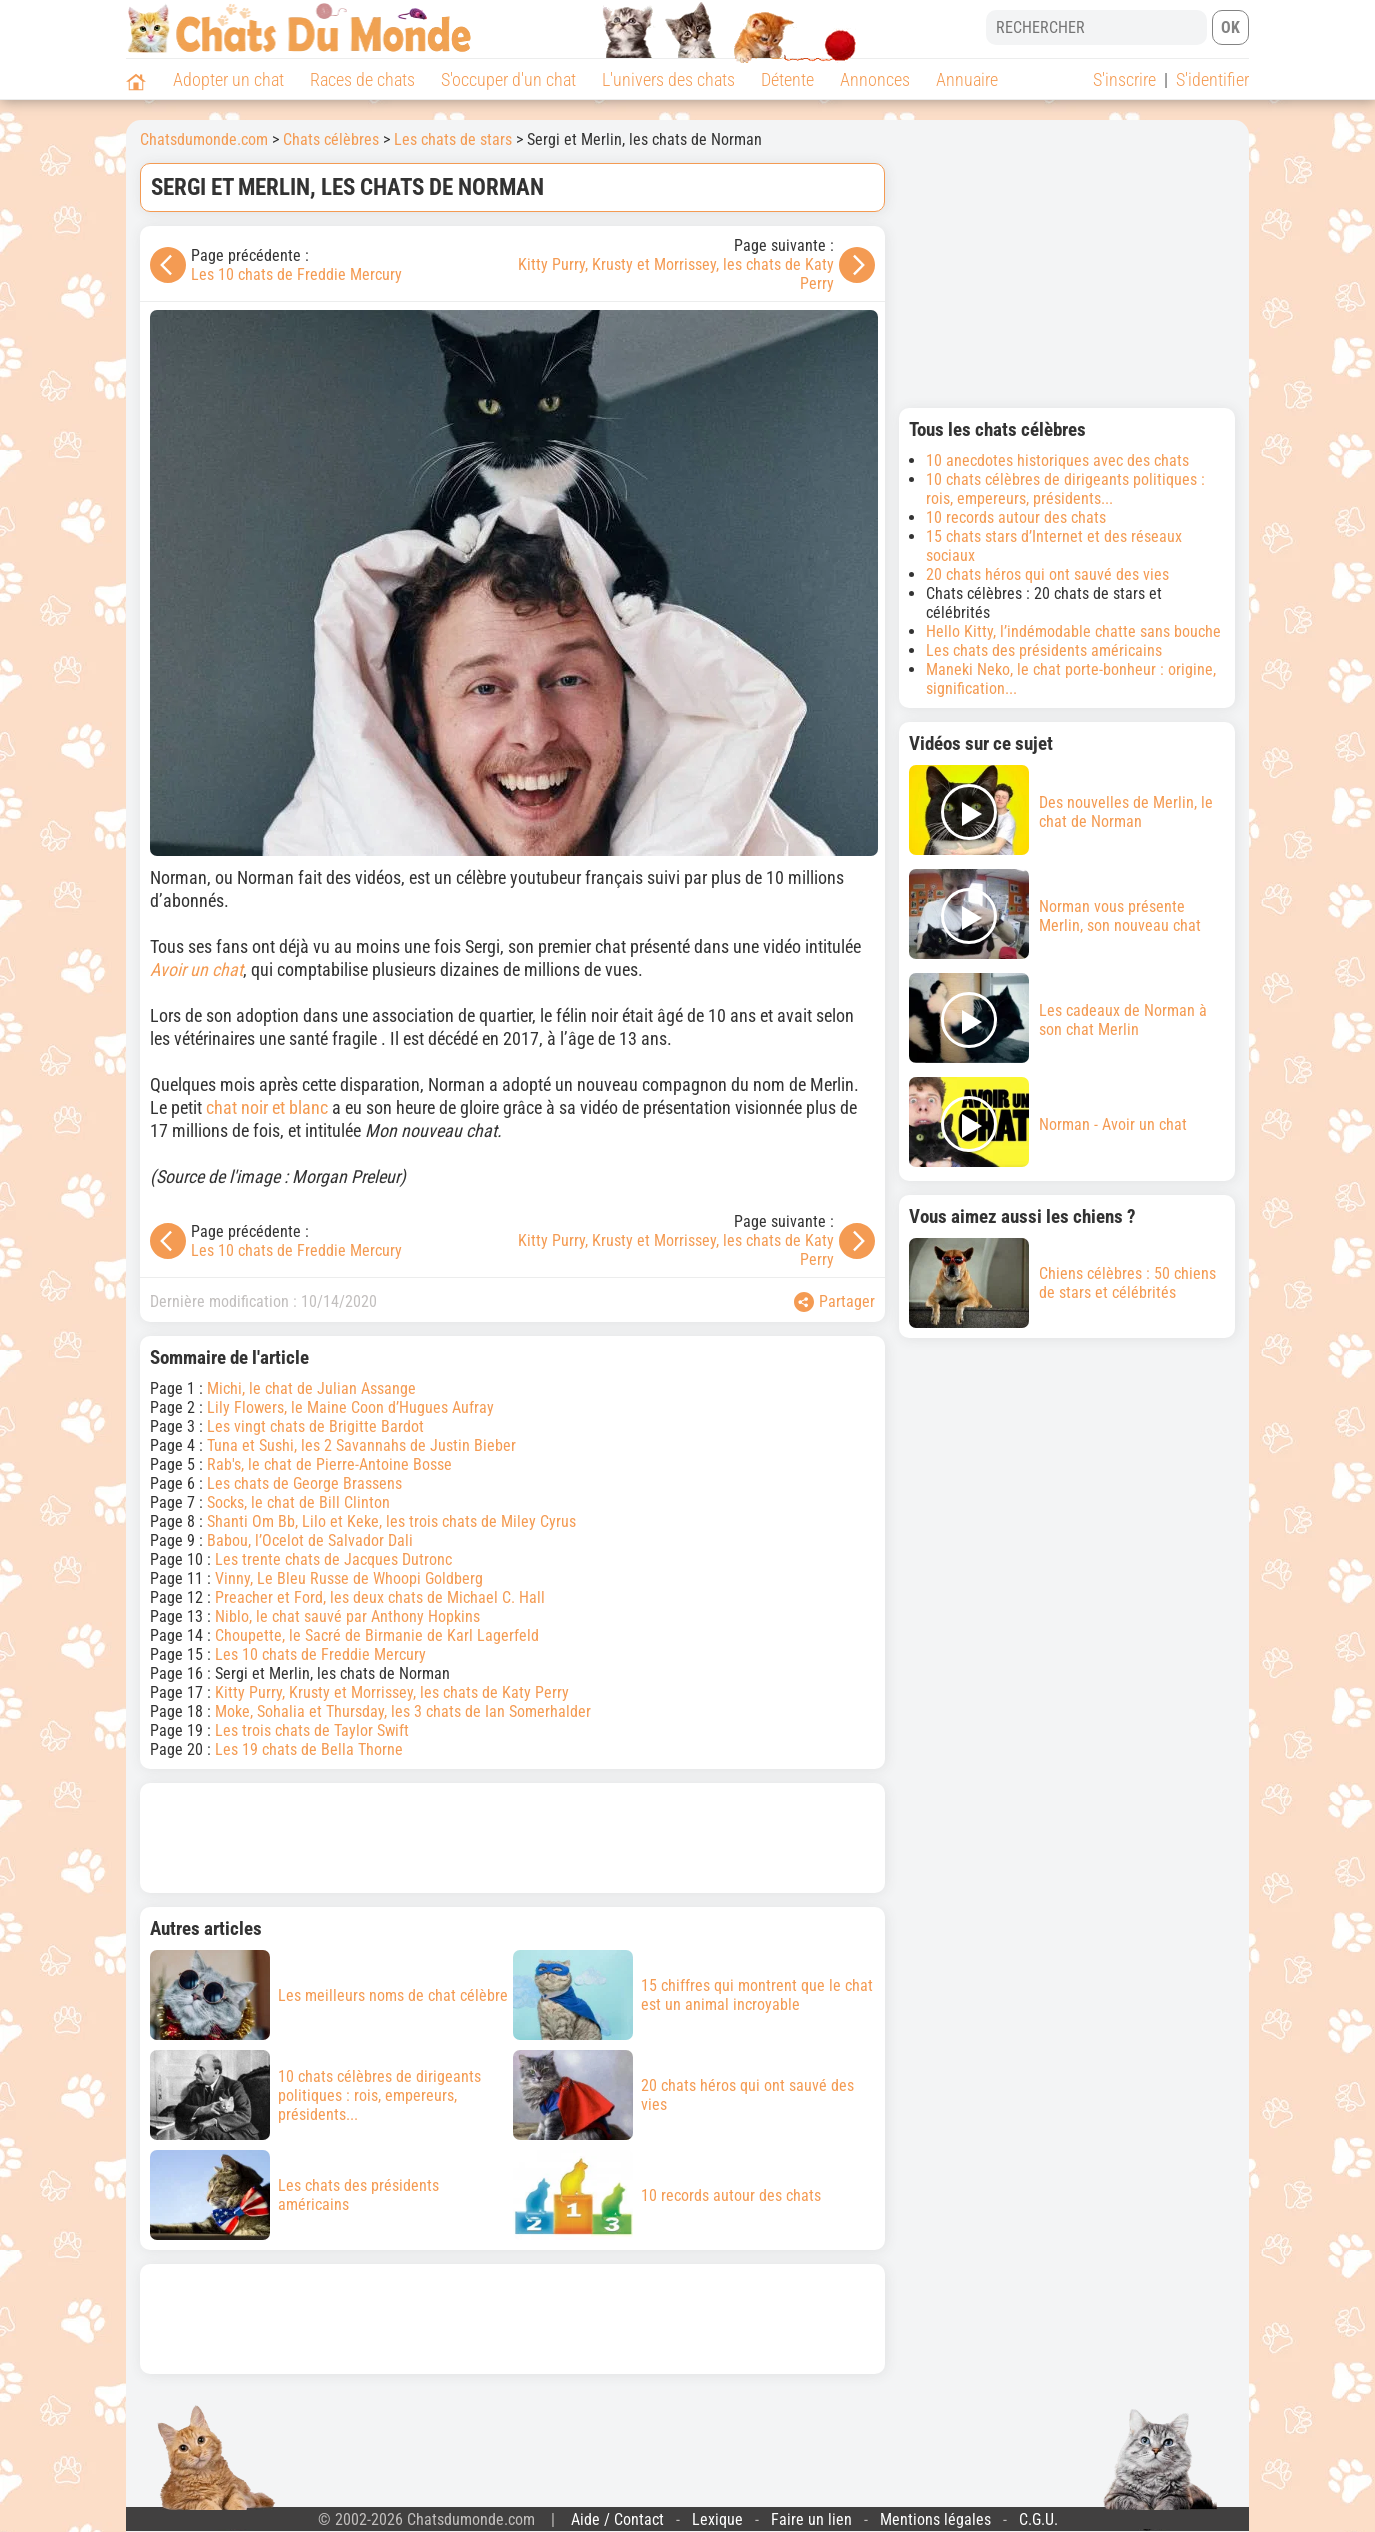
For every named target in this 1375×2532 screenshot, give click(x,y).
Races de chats (362, 79)
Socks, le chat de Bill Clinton (298, 1502)
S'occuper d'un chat (508, 79)
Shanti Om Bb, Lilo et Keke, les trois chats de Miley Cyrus (391, 1521)
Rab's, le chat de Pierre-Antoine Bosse (329, 1464)
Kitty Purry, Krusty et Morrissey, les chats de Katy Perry (392, 1692)
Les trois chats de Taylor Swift (312, 1730)
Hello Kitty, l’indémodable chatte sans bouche (1073, 631)
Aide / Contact (617, 2519)
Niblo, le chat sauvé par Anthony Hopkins (347, 1616)
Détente (787, 79)
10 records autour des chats (1016, 517)
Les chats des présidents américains (1044, 650)
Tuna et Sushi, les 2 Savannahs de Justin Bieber (361, 1445)
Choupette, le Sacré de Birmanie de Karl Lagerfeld (377, 1635)
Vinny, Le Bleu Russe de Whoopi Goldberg (349, 1578)
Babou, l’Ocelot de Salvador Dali (310, 1540)
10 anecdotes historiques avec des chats (1057, 460)
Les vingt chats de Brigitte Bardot (315, 1426)
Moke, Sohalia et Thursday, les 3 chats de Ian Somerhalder (403, 1711)
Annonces (875, 79)
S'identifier (1212, 79)
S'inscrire (1124, 79)
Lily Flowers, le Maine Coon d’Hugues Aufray (350, 1407)
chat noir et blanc (267, 1107)
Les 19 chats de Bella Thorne (309, 1749)
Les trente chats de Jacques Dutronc (333, 1559)
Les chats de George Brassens (304, 1483)
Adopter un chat (228, 79)
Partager (834, 1302)
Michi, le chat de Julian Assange (311, 1388)
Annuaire (967, 79)
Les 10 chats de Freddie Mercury (296, 274)
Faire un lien (811, 2519)
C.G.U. (1038, 2519)
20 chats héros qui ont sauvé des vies (1047, 574)
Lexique (717, 2519)
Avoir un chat (196, 969)
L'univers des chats (668, 79)
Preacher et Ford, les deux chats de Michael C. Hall (380, 1597)
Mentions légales (935, 2519)
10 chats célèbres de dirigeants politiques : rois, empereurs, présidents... (1065, 489)
